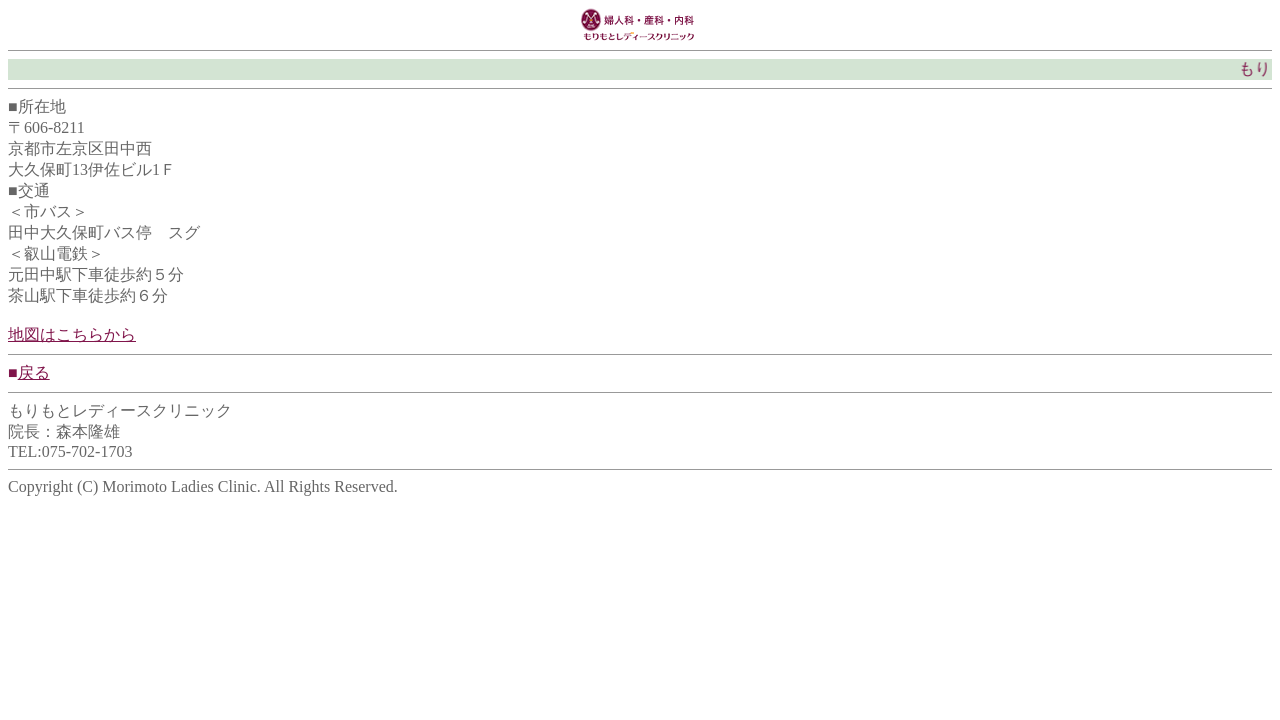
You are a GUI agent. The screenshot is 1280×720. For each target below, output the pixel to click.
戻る (34, 372)
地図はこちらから (72, 334)
